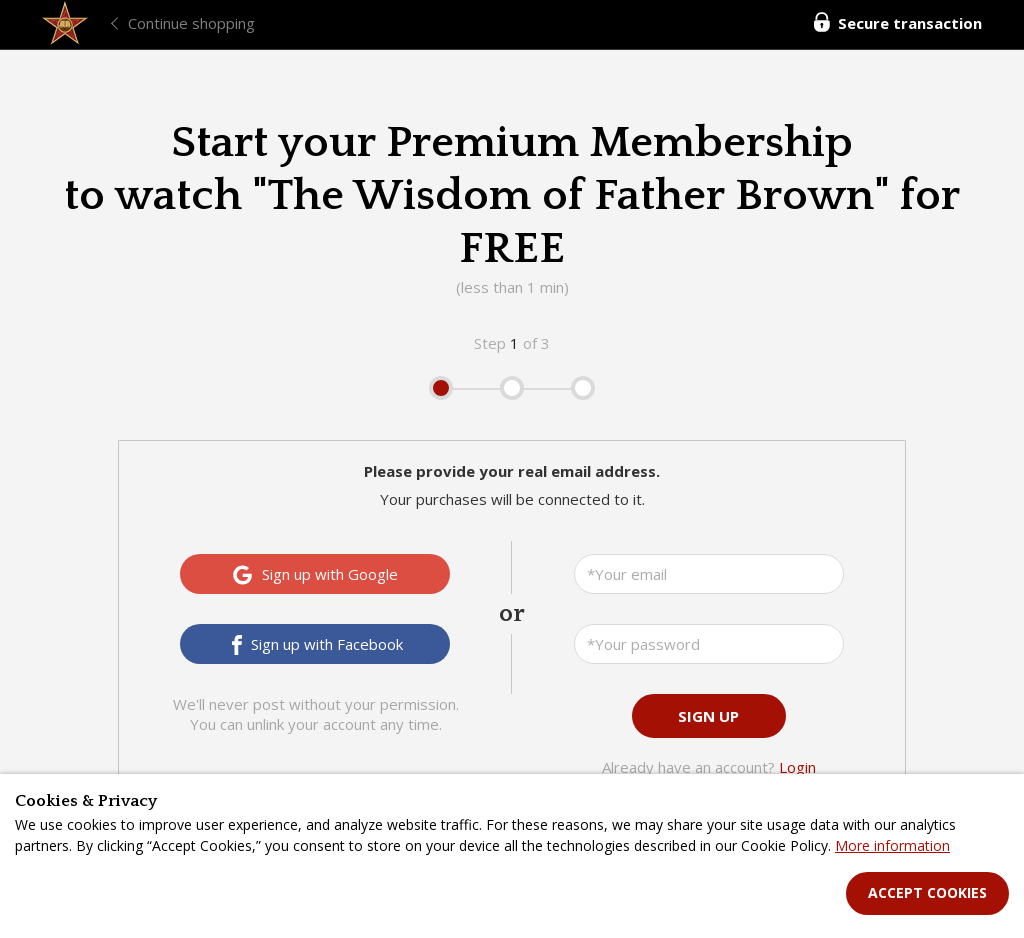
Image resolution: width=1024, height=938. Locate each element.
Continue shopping (191, 23)
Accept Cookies (927, 892)
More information (892, 845)
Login (797, 767)
